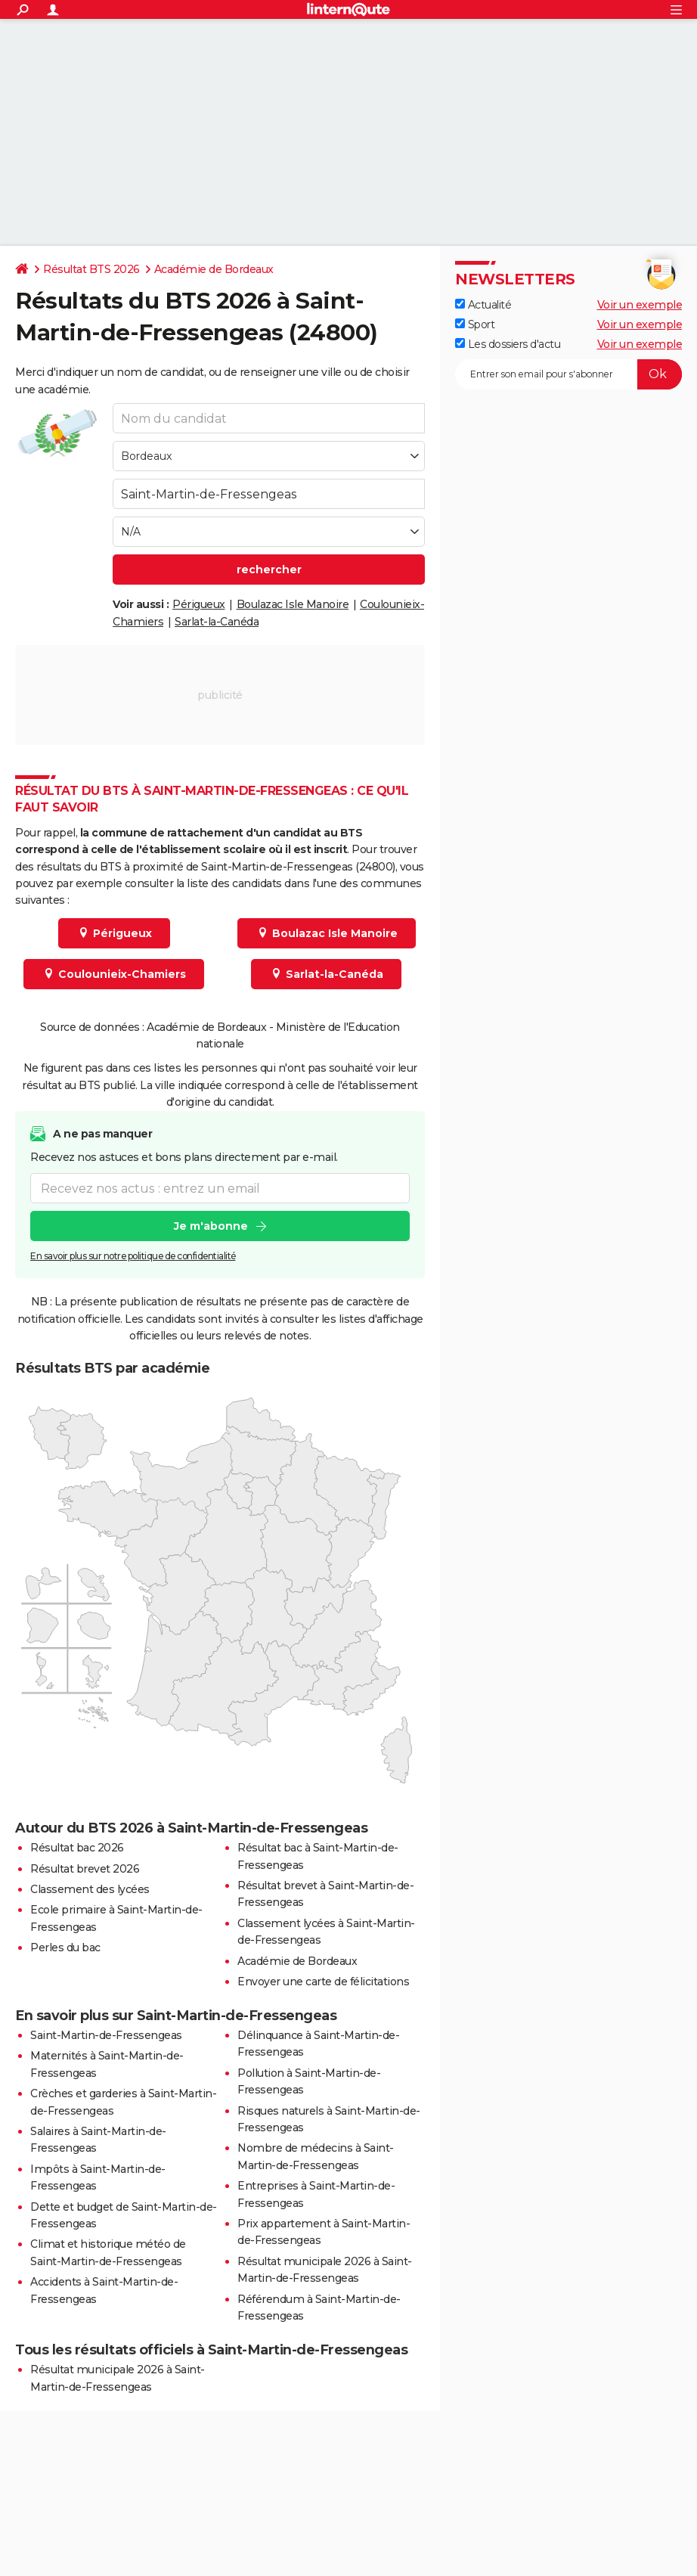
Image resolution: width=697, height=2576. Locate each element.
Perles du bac (65, 1947)
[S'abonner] (568, 374)
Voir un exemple (640, 305)
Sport (474, 324)
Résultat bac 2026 (77, 1847)
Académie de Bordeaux (214, 269)
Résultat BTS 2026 (91, 269)
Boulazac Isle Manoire (293, 604)
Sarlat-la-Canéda (217, 621)
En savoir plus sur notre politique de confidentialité (133, 1256)
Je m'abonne (211, 1226)
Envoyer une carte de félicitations (323, 1981)
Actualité (483, 305)
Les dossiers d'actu (507, 344)
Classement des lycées (90, 1889)
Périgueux (198, 604)
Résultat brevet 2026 (84, 1869)
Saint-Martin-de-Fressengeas (106, 2035)
